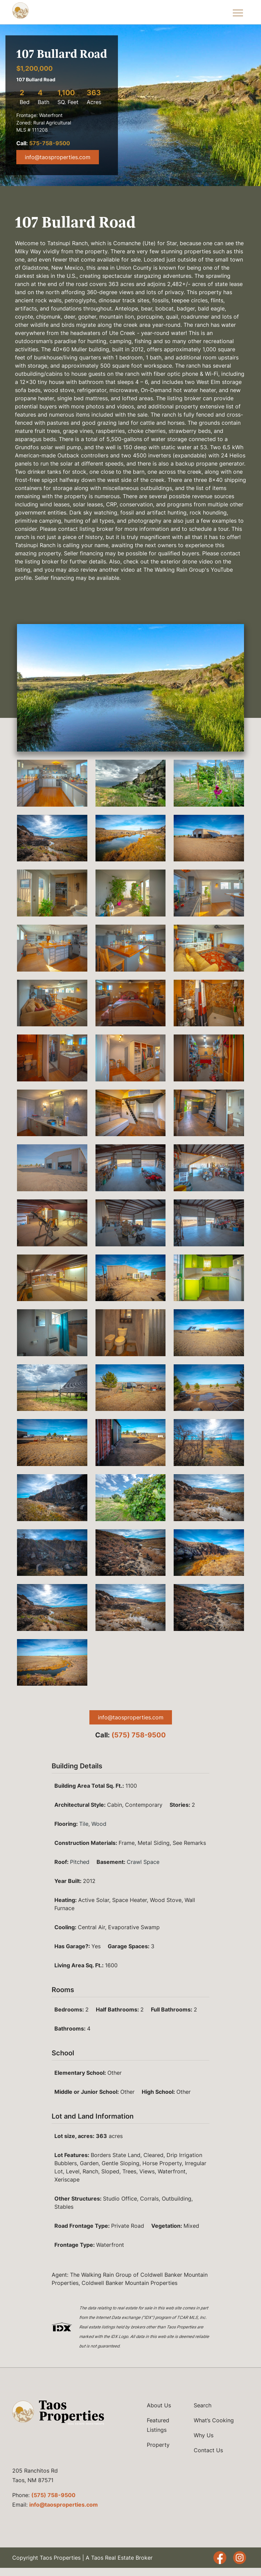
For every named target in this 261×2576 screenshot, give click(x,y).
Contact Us (208, 2450)
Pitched (79, 1861)
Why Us (203, 2435)
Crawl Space (143, 1861)
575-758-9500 (49, 143)
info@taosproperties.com (57, 157)
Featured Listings (158, 2425)
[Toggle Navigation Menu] (238, 12)
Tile (83, 1823)
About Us (159, 2405)
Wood (98, 1823)
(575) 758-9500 (138, 1735)
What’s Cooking (214, 2420)
